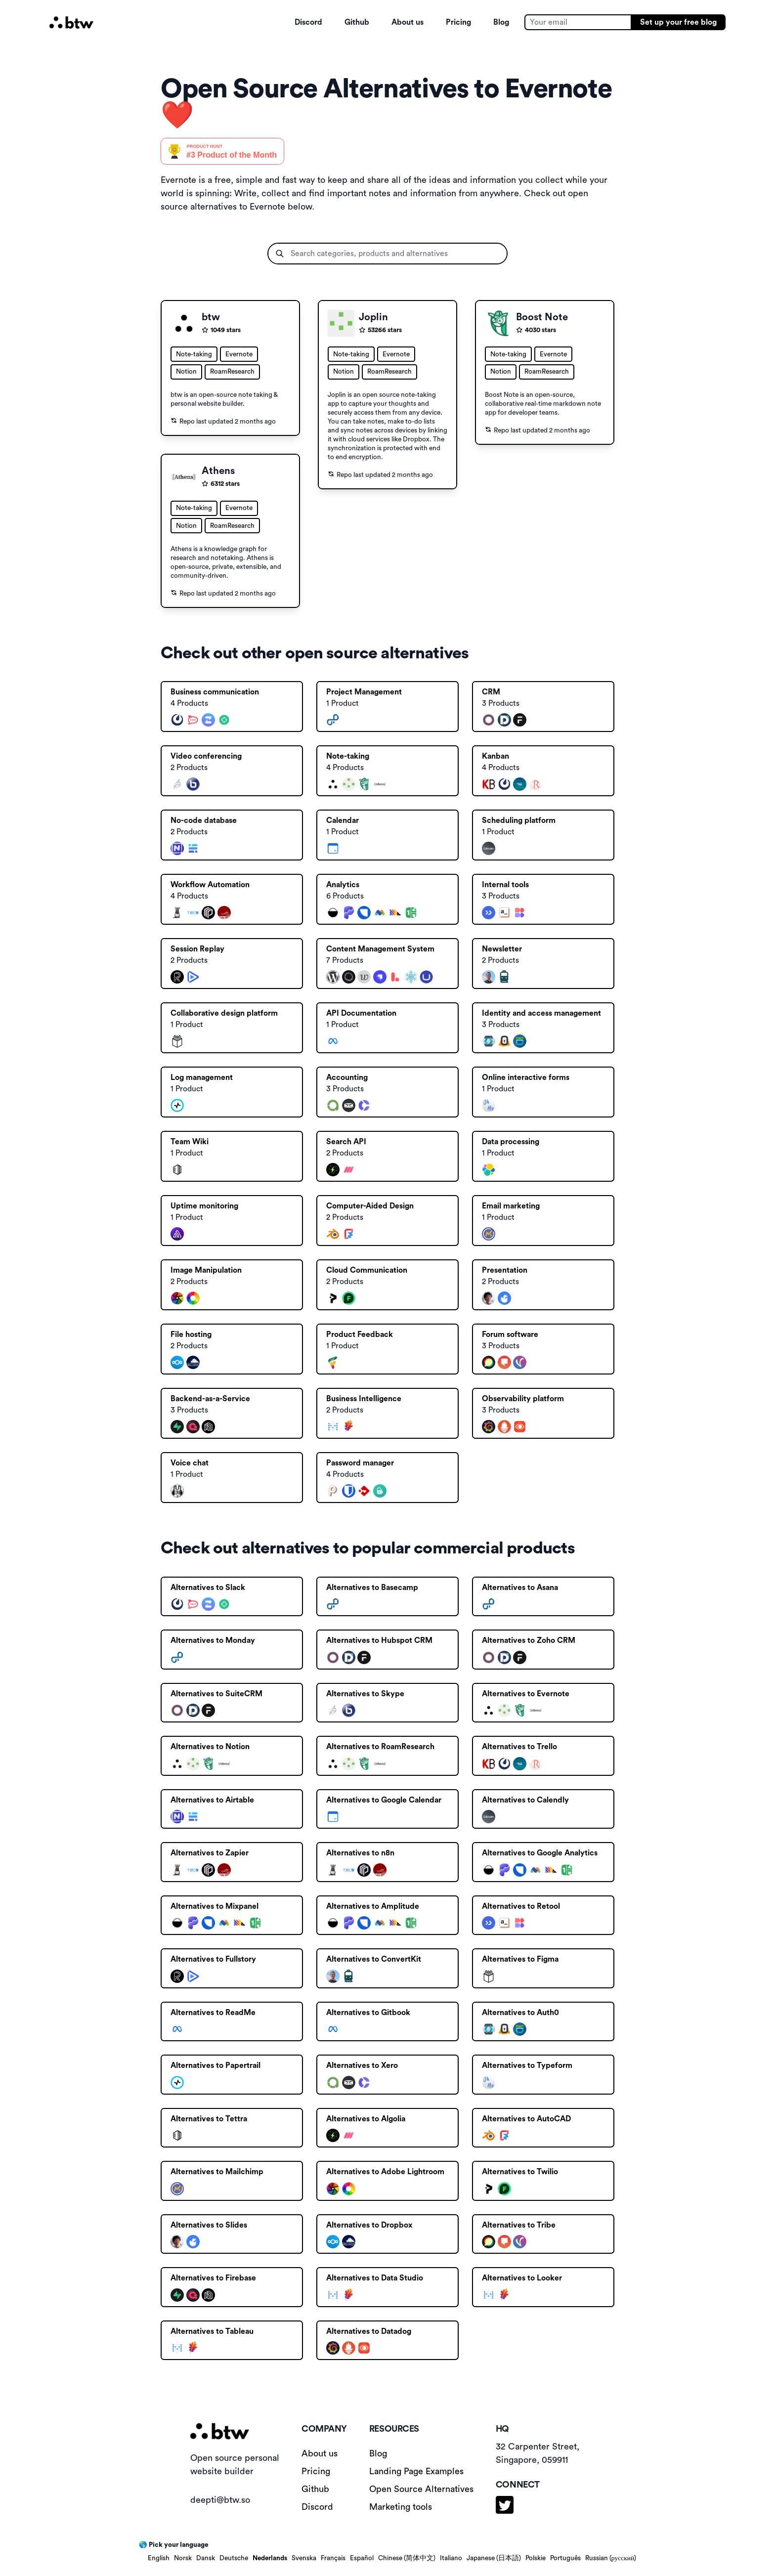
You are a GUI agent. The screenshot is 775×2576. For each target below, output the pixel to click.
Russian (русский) (610, 2558)
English (159, 2558)
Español (362, 2558)
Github (356, 22)
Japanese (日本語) (494, 2558)
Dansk (205, 2558)
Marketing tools (400, 2506)
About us (407, 22)
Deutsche (233, 2558)
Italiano (451, 2558)
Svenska (304, 2558)
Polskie (535, 2558)
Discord (308, 22)
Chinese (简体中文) (406, 2558)
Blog (501, 22)
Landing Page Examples (416, 2471)
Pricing (458, 22)
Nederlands (270, 2558)
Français (333, 2558)
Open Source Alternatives (421, 2489)
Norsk (183, 2558)
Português (565, 2558)
